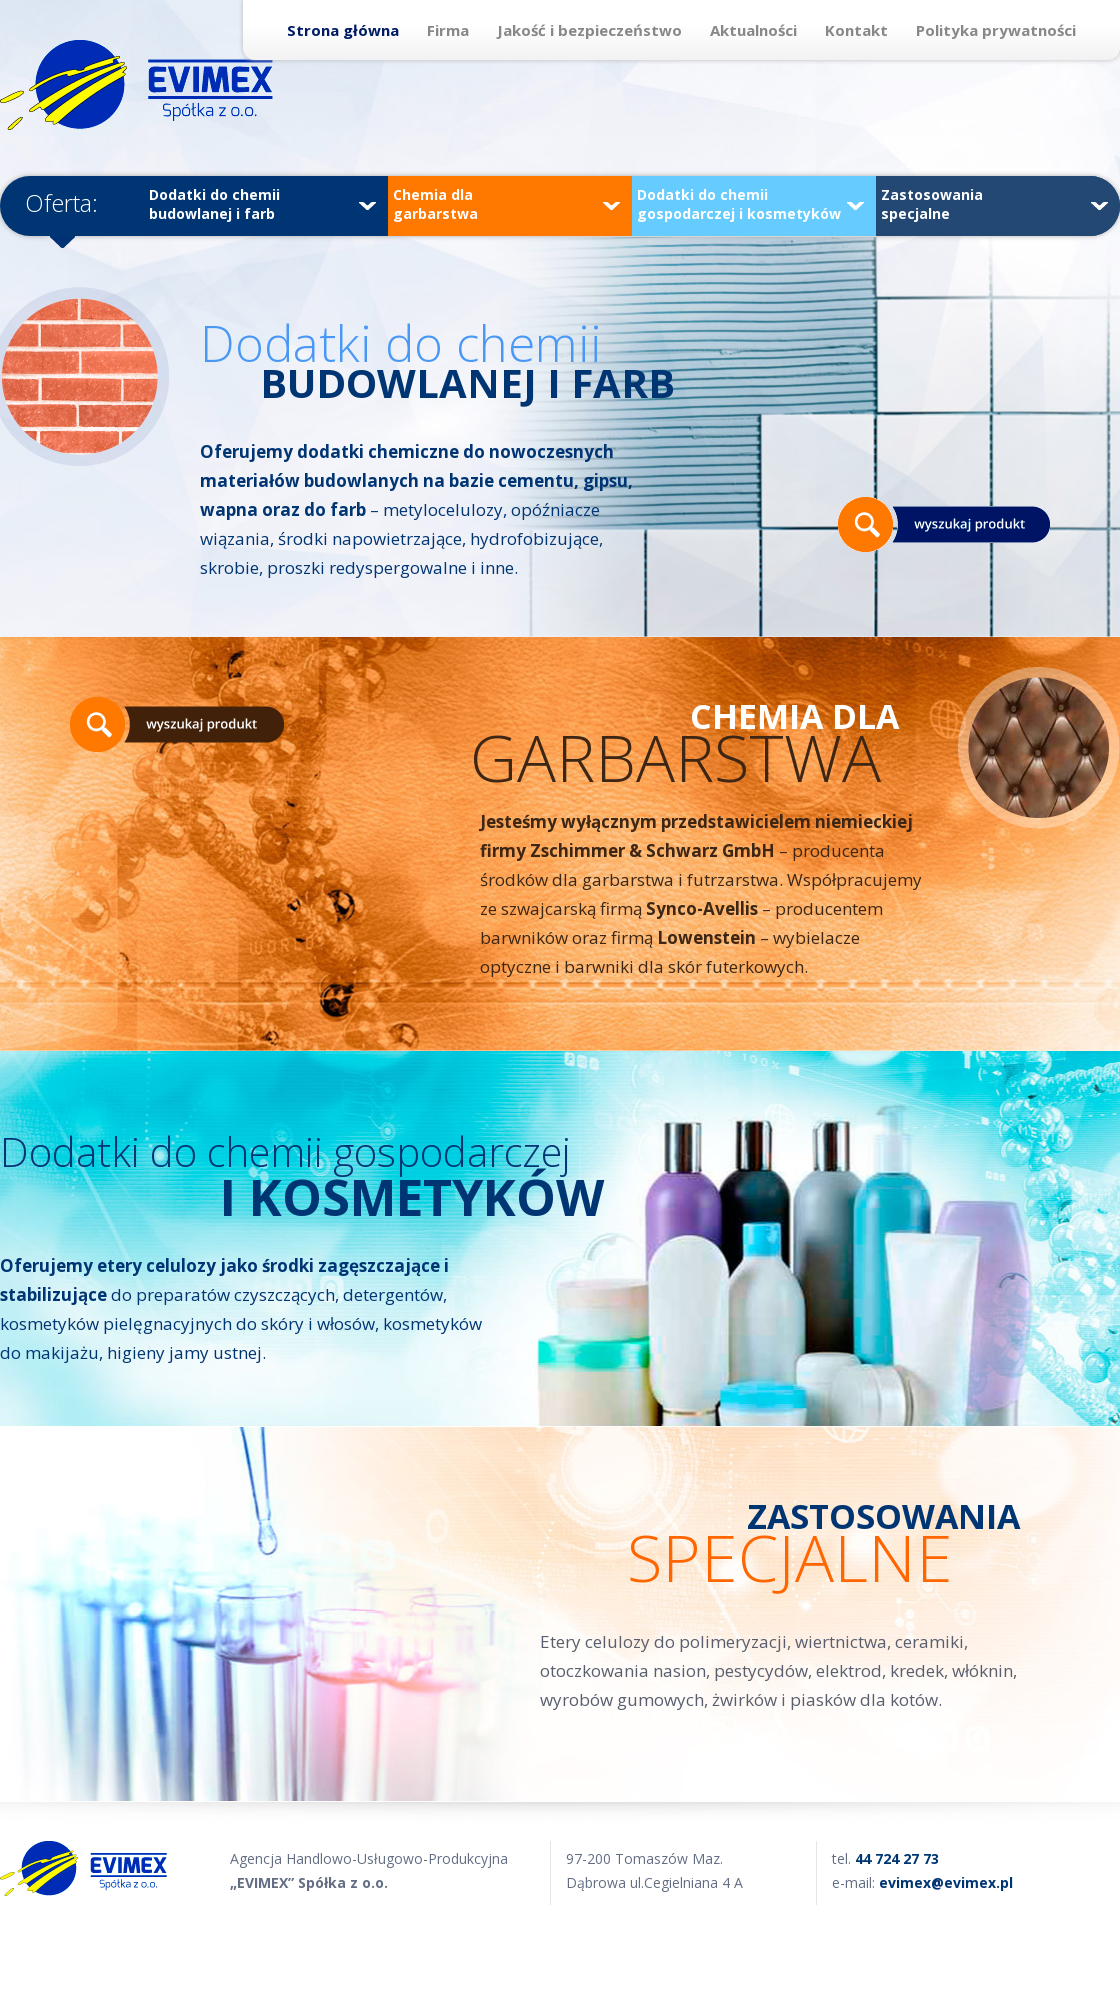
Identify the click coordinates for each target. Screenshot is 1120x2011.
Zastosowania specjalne (994, 204)
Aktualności (753, 30)
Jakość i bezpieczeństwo (589, 30)
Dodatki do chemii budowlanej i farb (262, 204)
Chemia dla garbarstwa (506, 204)
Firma (448, 30)
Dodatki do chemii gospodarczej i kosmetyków (750, 204)
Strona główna (343, 30)
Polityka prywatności (996, 30)
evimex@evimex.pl (946, 1882)
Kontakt (856, 30)
